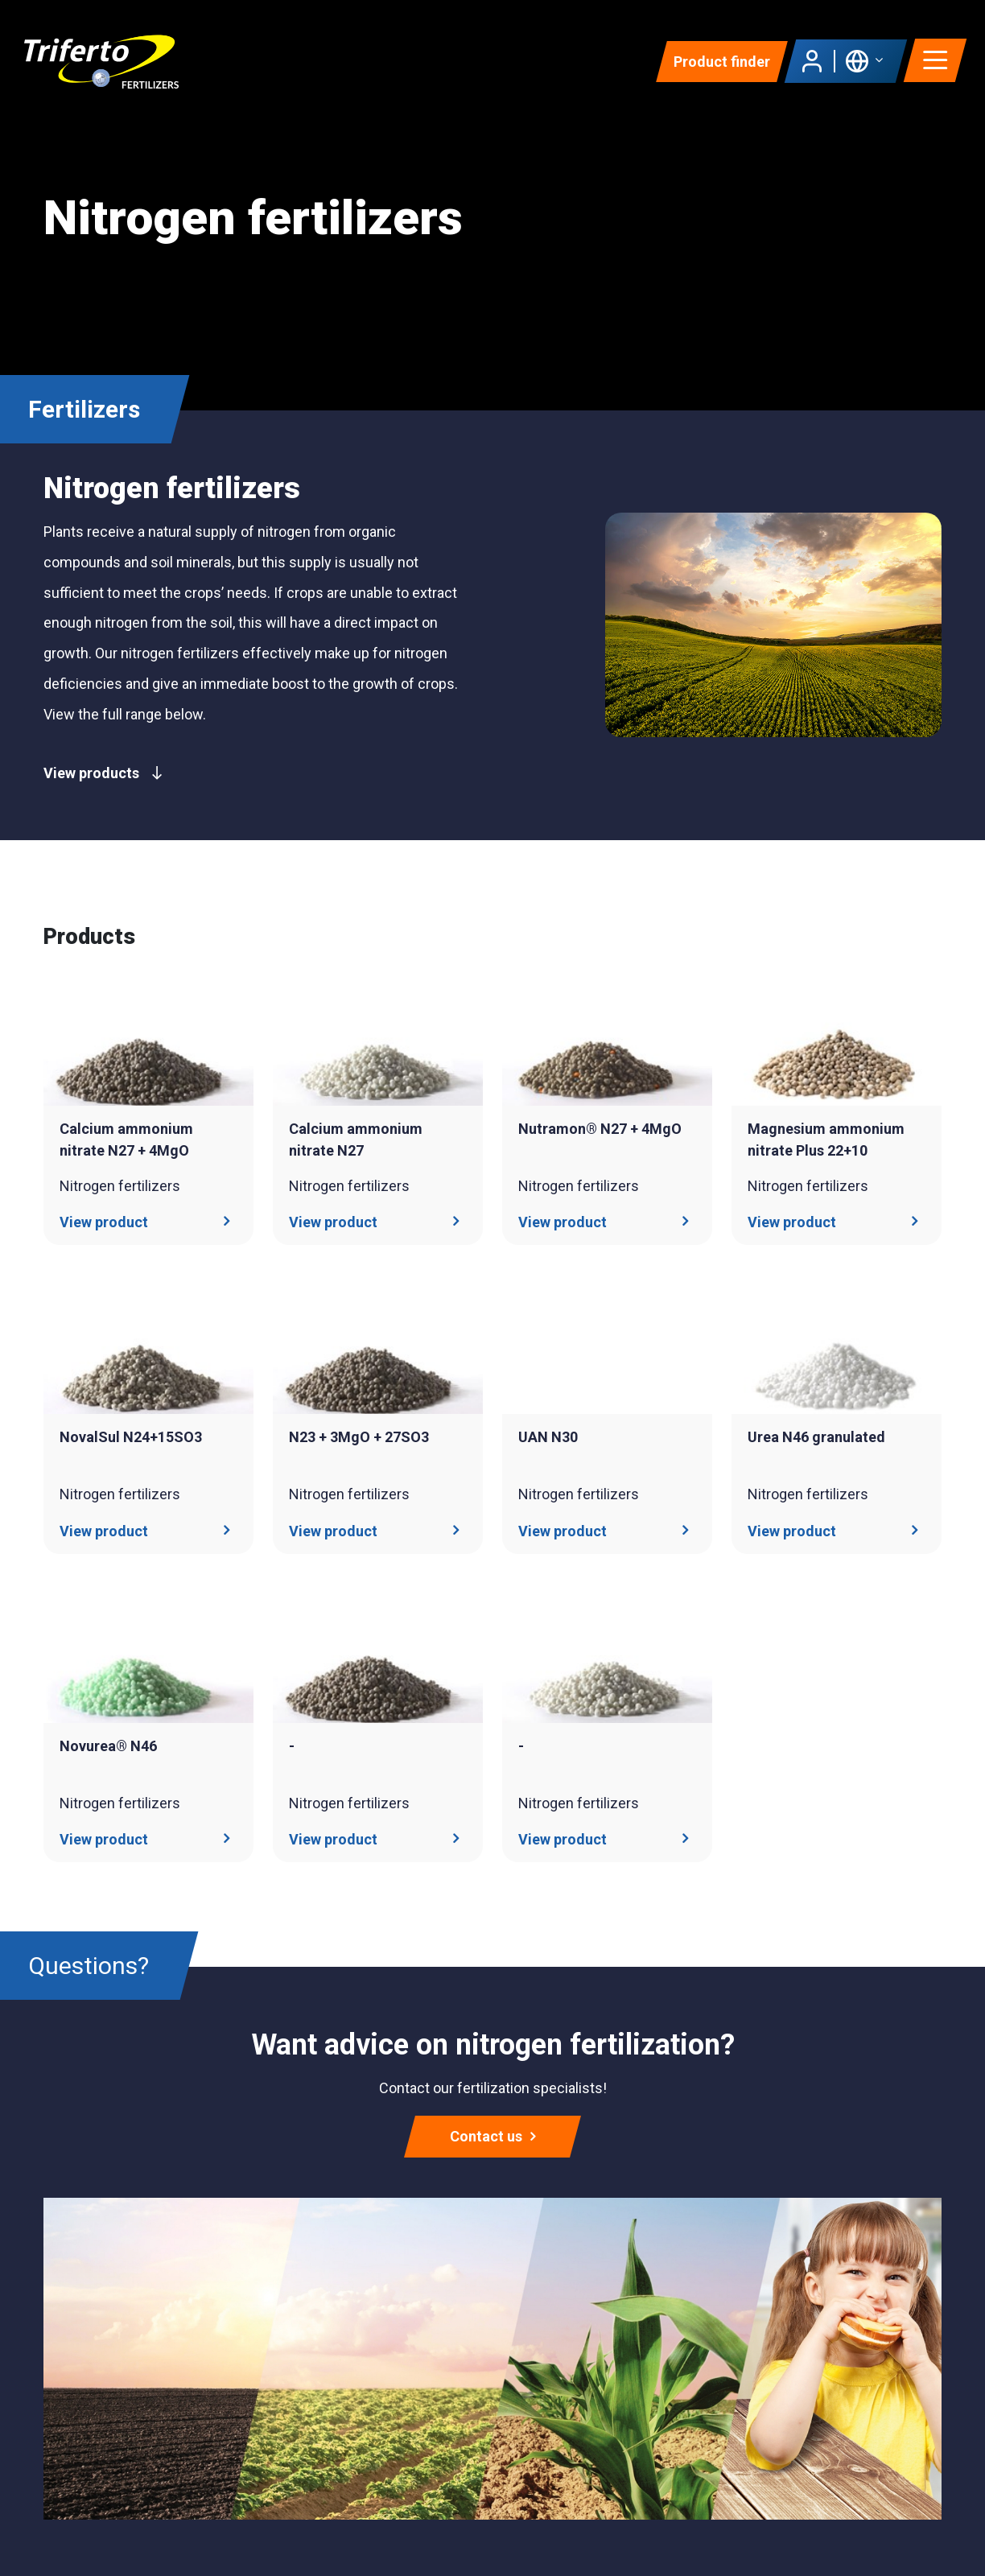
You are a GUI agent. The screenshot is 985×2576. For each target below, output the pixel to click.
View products (103, 773)
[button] (864, 61)
